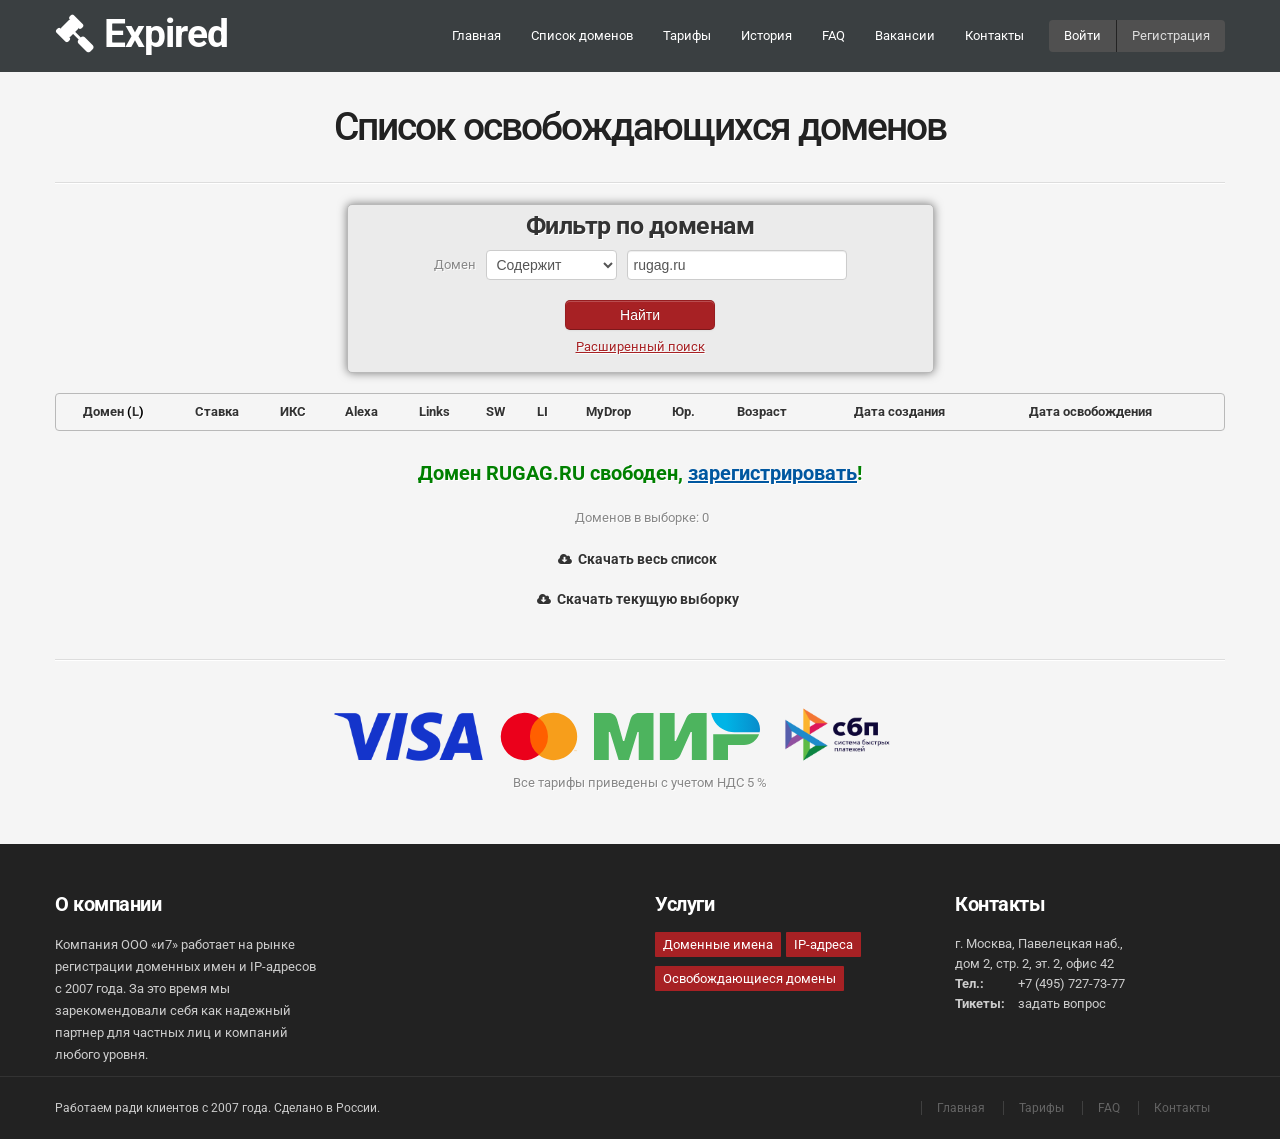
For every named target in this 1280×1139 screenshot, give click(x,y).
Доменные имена (718, 944)
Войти (1082, 35)
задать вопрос (1062, 1003)
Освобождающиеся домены (749, 978)
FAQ (833, 35)
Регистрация (1171, 35)
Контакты (994, 35)
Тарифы (687, 35)
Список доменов (582, 35)
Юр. (683, 411)
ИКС (293, 411)
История (766, 35)
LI (542, 411)
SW (495, 411)
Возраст (762, 411)
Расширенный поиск (640, 346)
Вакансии (905, 35)
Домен (103, 411)
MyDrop (608, 411)
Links (434, 411)
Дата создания (899, 411)
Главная (476, 35)
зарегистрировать (772, 473)
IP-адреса (823, 944)
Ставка (217, 411)
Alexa (361, 411)
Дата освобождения (1090, 411)
